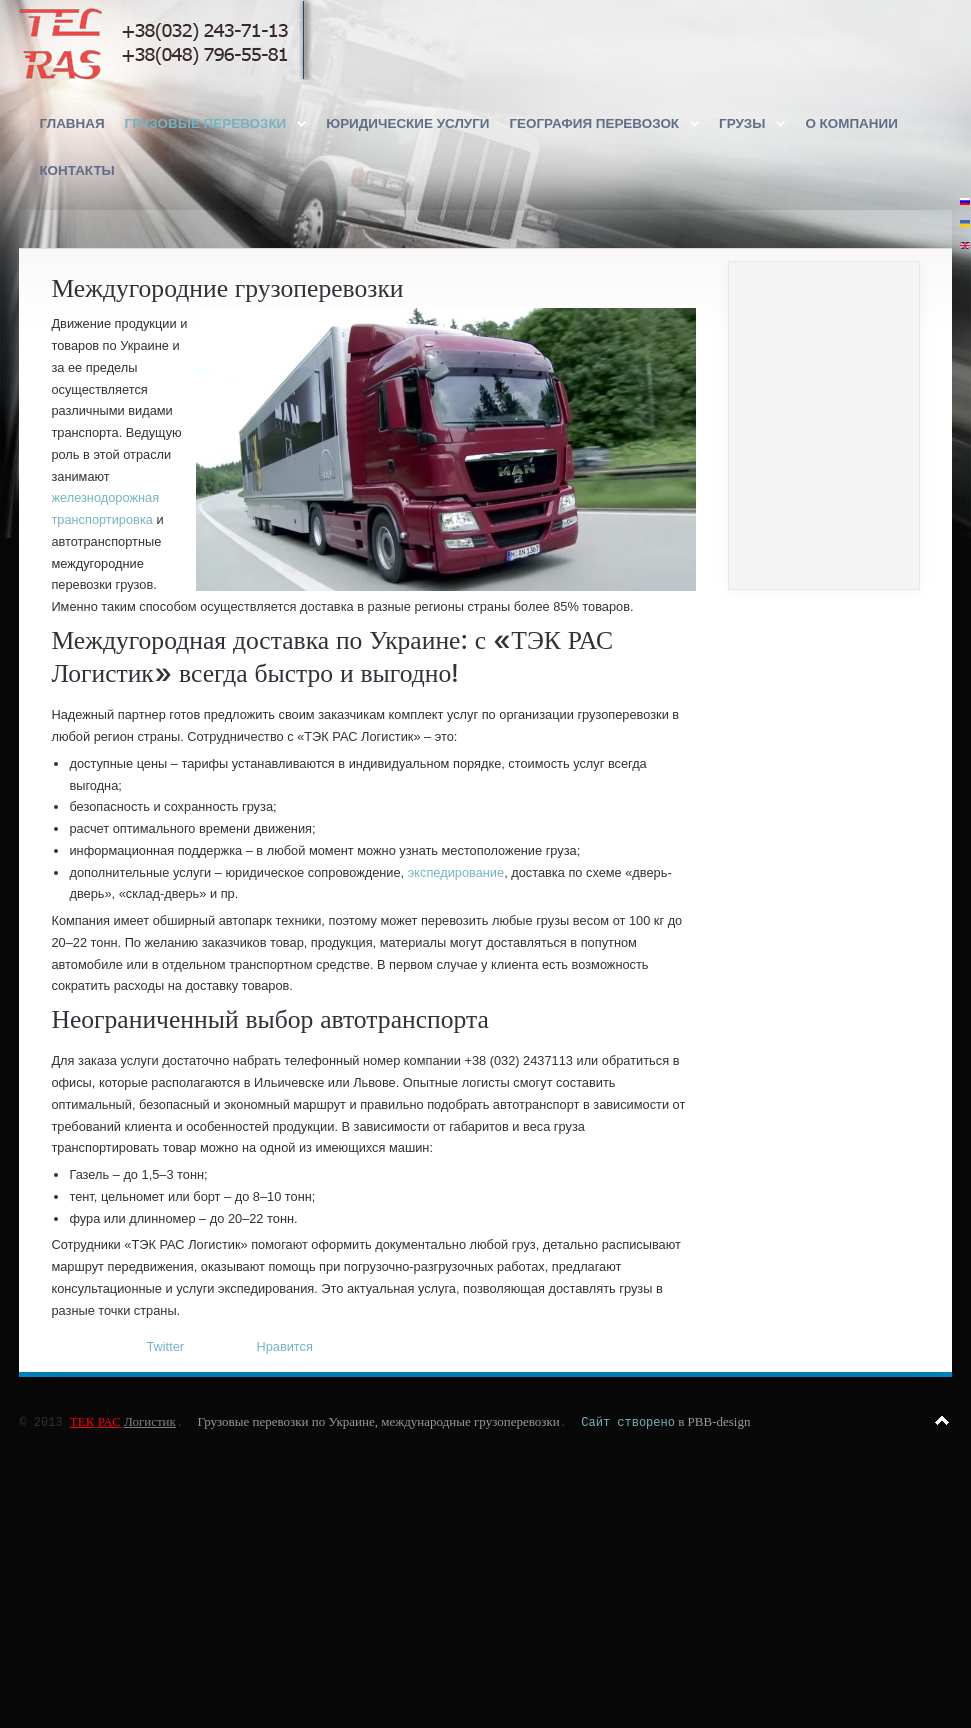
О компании (851, 123)
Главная (71, 123)
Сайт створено (628, 1421)
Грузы (742, 123)
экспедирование (456, 872)
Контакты (76, 170)
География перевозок (594, 123)
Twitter (165, 1346)
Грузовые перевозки (206, 123)
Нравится (284, 1346)
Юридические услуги (407, 123)
